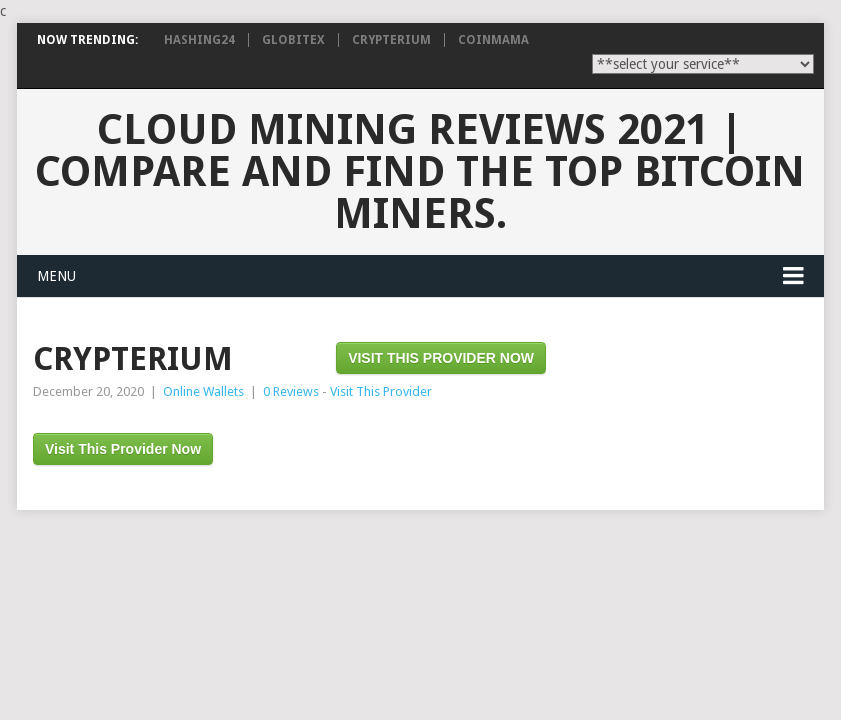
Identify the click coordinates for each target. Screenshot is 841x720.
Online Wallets (203, 391)
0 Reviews (291, 391)
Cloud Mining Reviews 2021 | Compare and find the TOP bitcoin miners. (420, 172)
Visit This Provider (381, 391)
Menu (56, 276)
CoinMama (493, 40)
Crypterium (391, 40)
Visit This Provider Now (441, 358)
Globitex (293, 40)
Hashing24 (199, 40)
